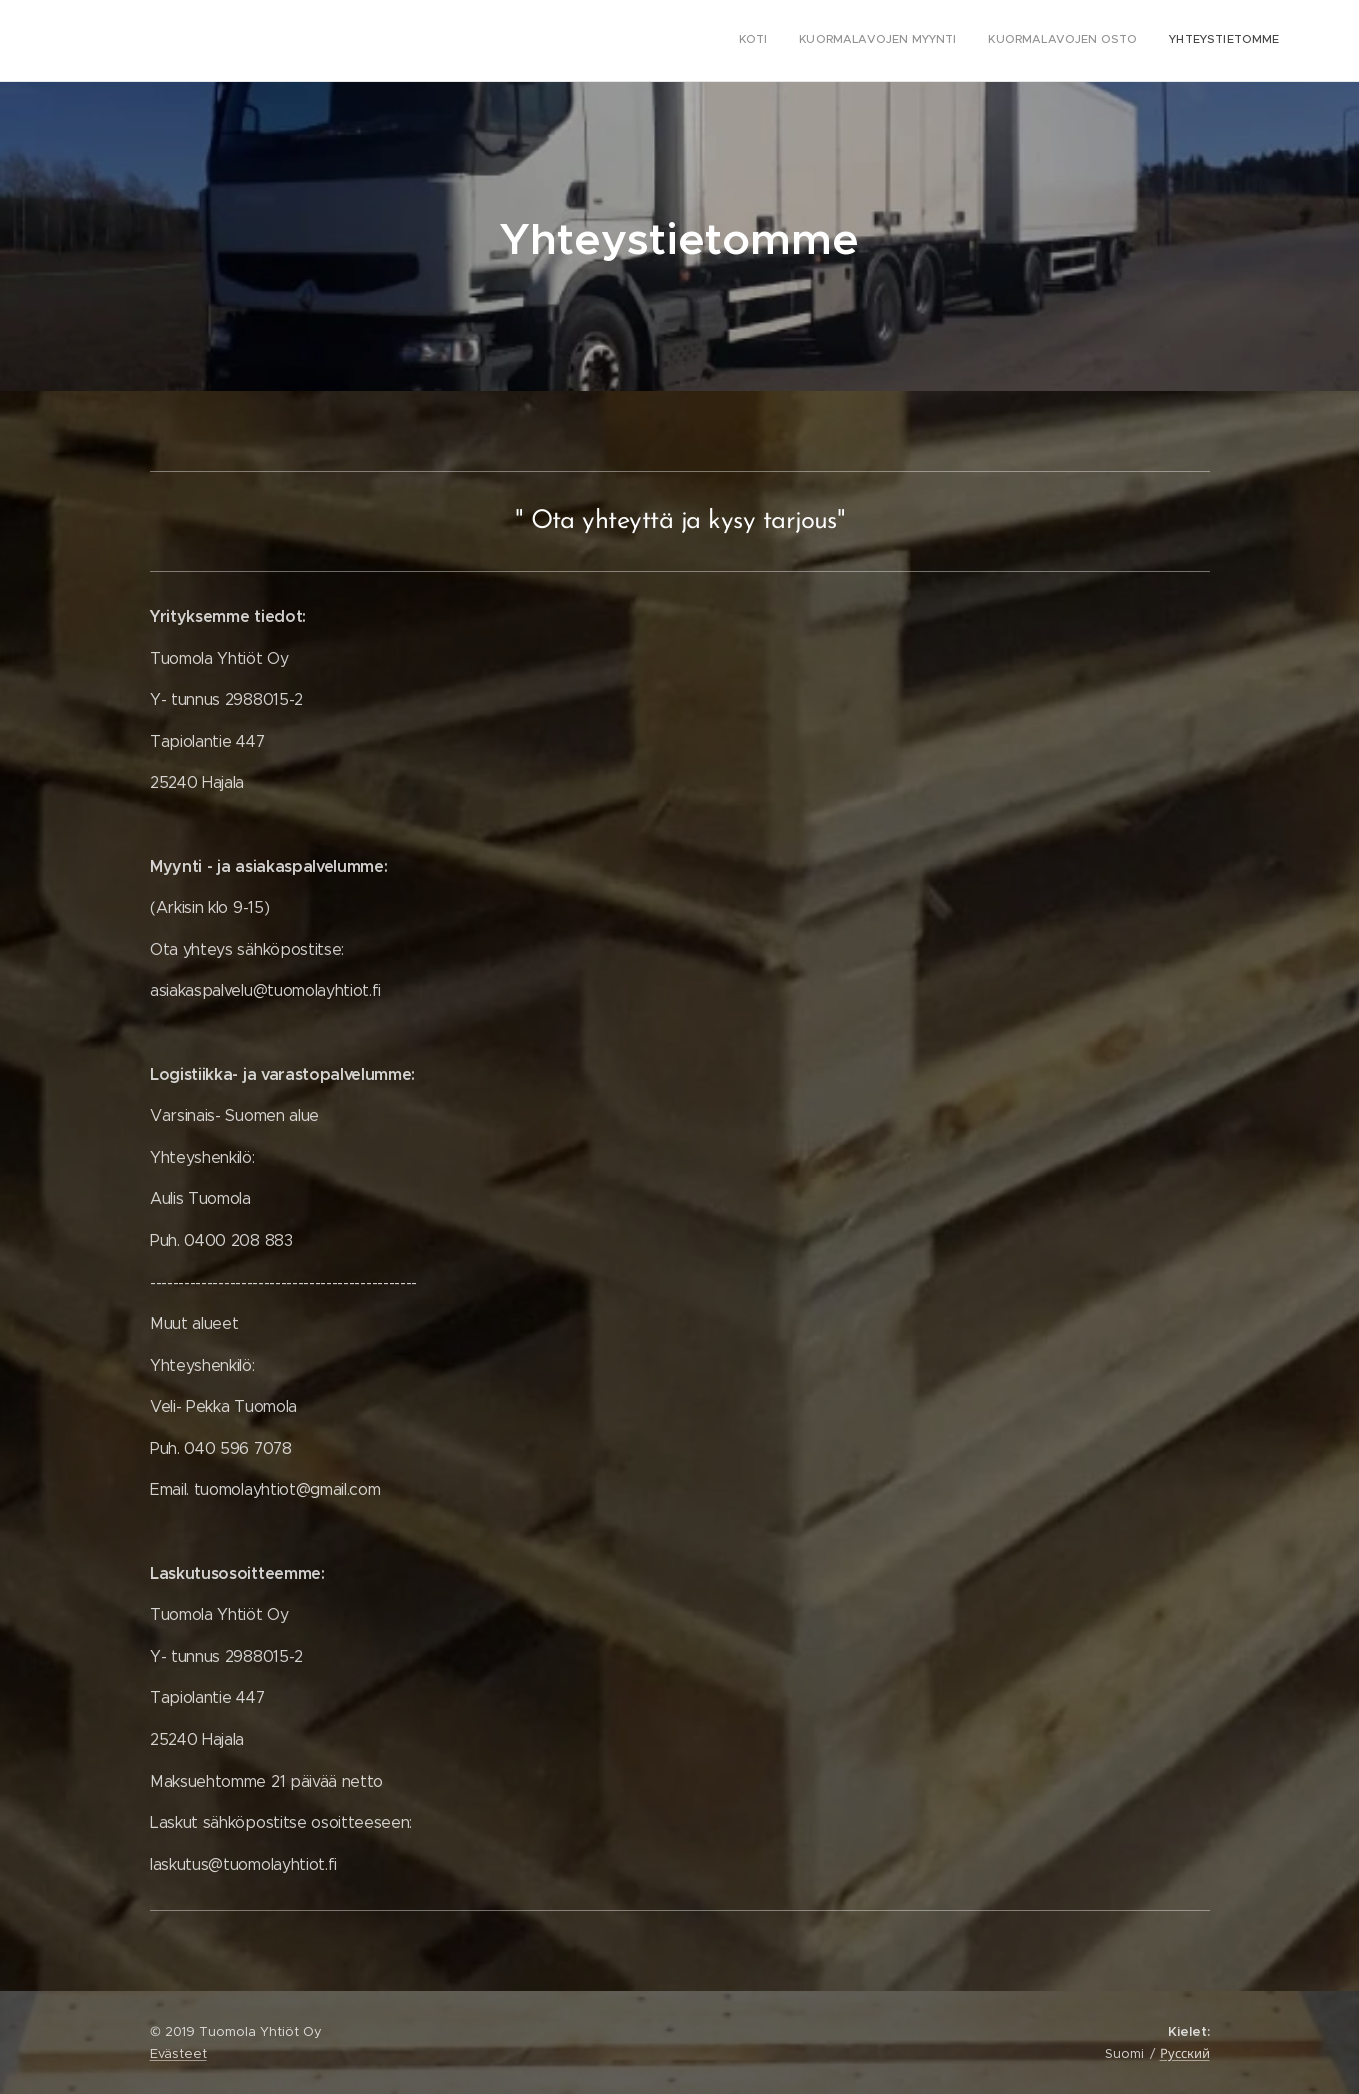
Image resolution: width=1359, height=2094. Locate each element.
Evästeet (178, 2053)
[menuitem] (1189, 41)
